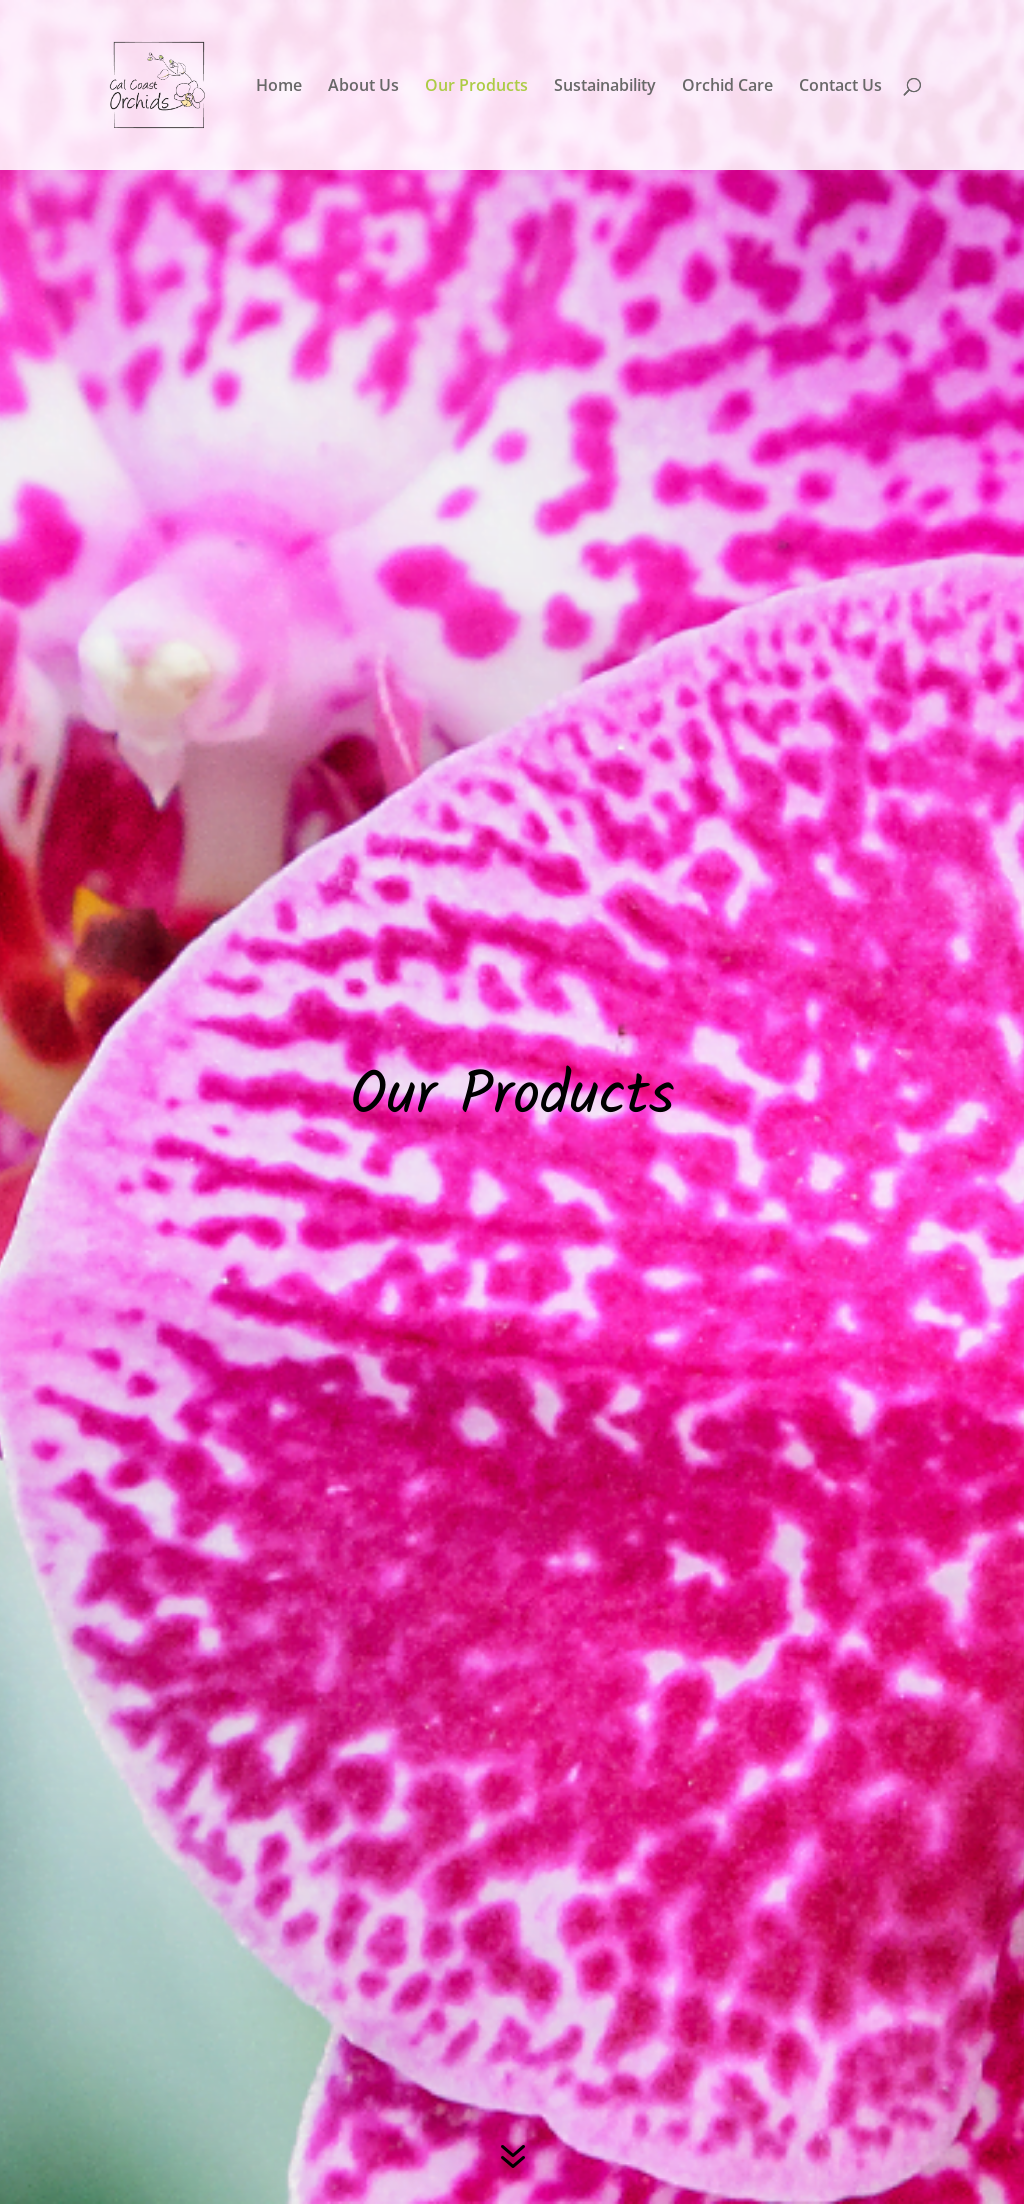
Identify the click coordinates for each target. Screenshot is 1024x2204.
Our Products (476, 87)
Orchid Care (727, 87)
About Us (363, 87)
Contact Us (840, 87)
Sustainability (605, 87)
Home (279, 87)
